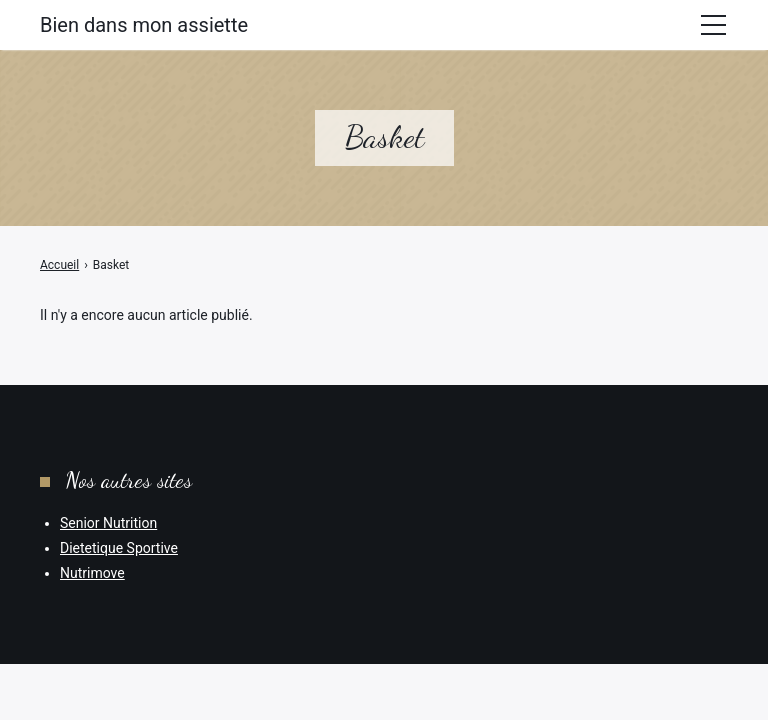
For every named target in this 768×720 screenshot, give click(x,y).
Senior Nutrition (108, 523)
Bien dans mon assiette (144, 25)
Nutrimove (92, 573)
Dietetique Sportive (119, 548)
